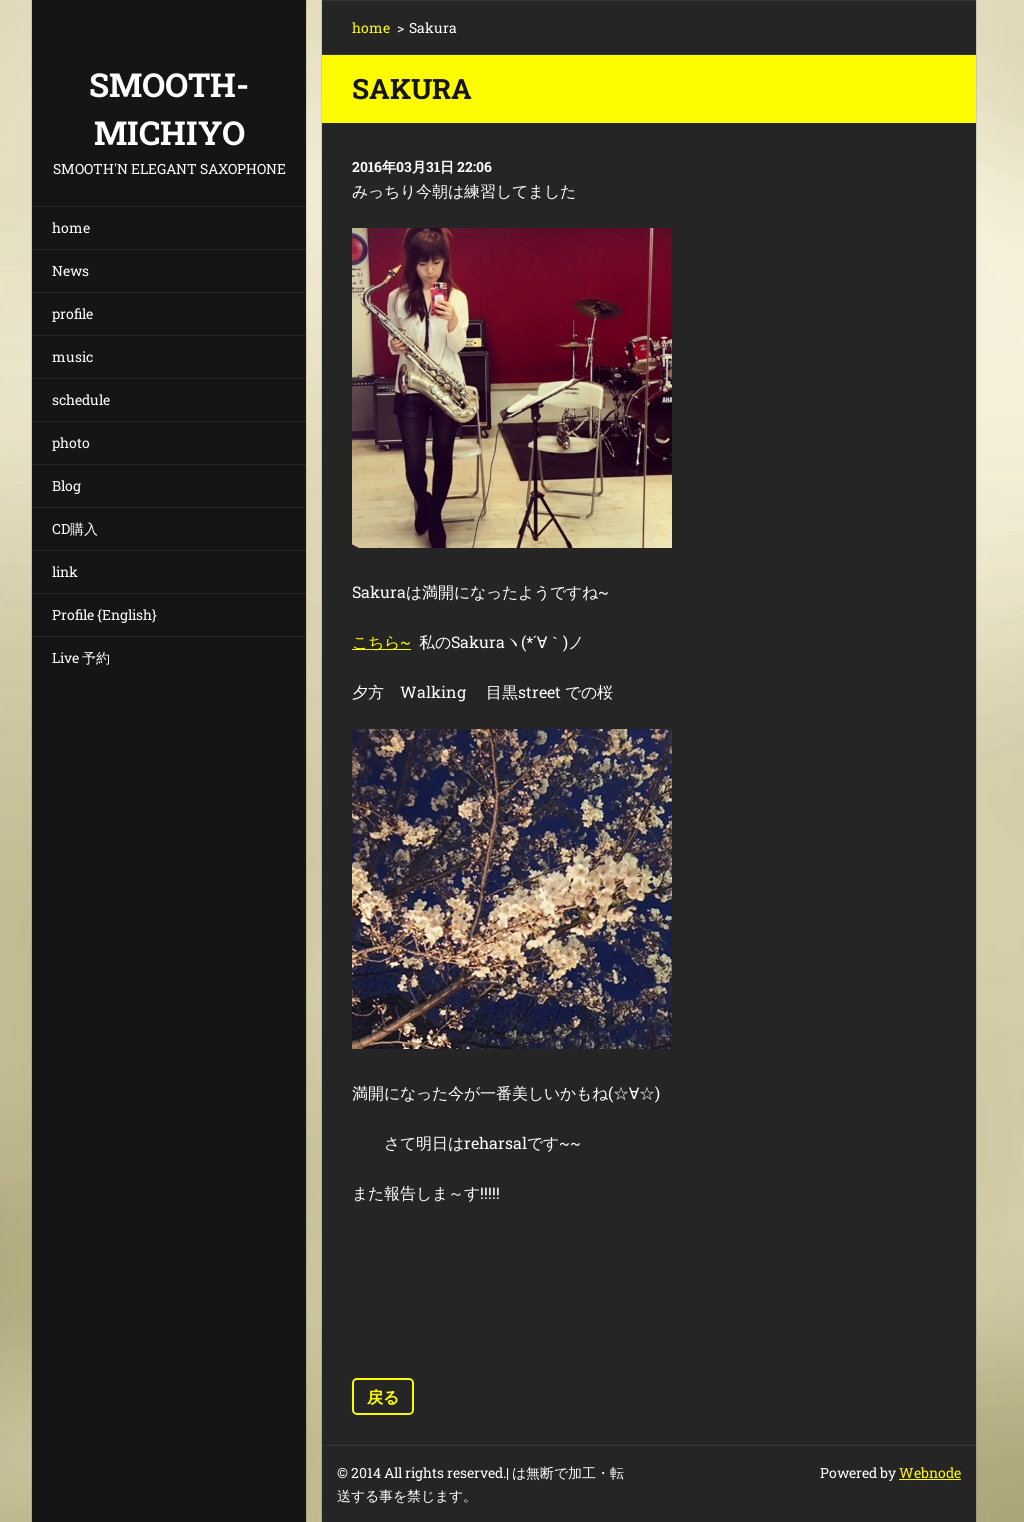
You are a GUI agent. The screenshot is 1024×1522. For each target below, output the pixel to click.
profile (72, 313)
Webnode (930, 1472)
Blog (66, 485)
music (72, 356)
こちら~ (381, 641)
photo (71, 442)
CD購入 (75, 528)
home (71, 227)
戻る (383, 1396)
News (70, 270)
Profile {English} (104, 614)
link (65, 571)
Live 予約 (81, 657)
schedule (81, 399)
